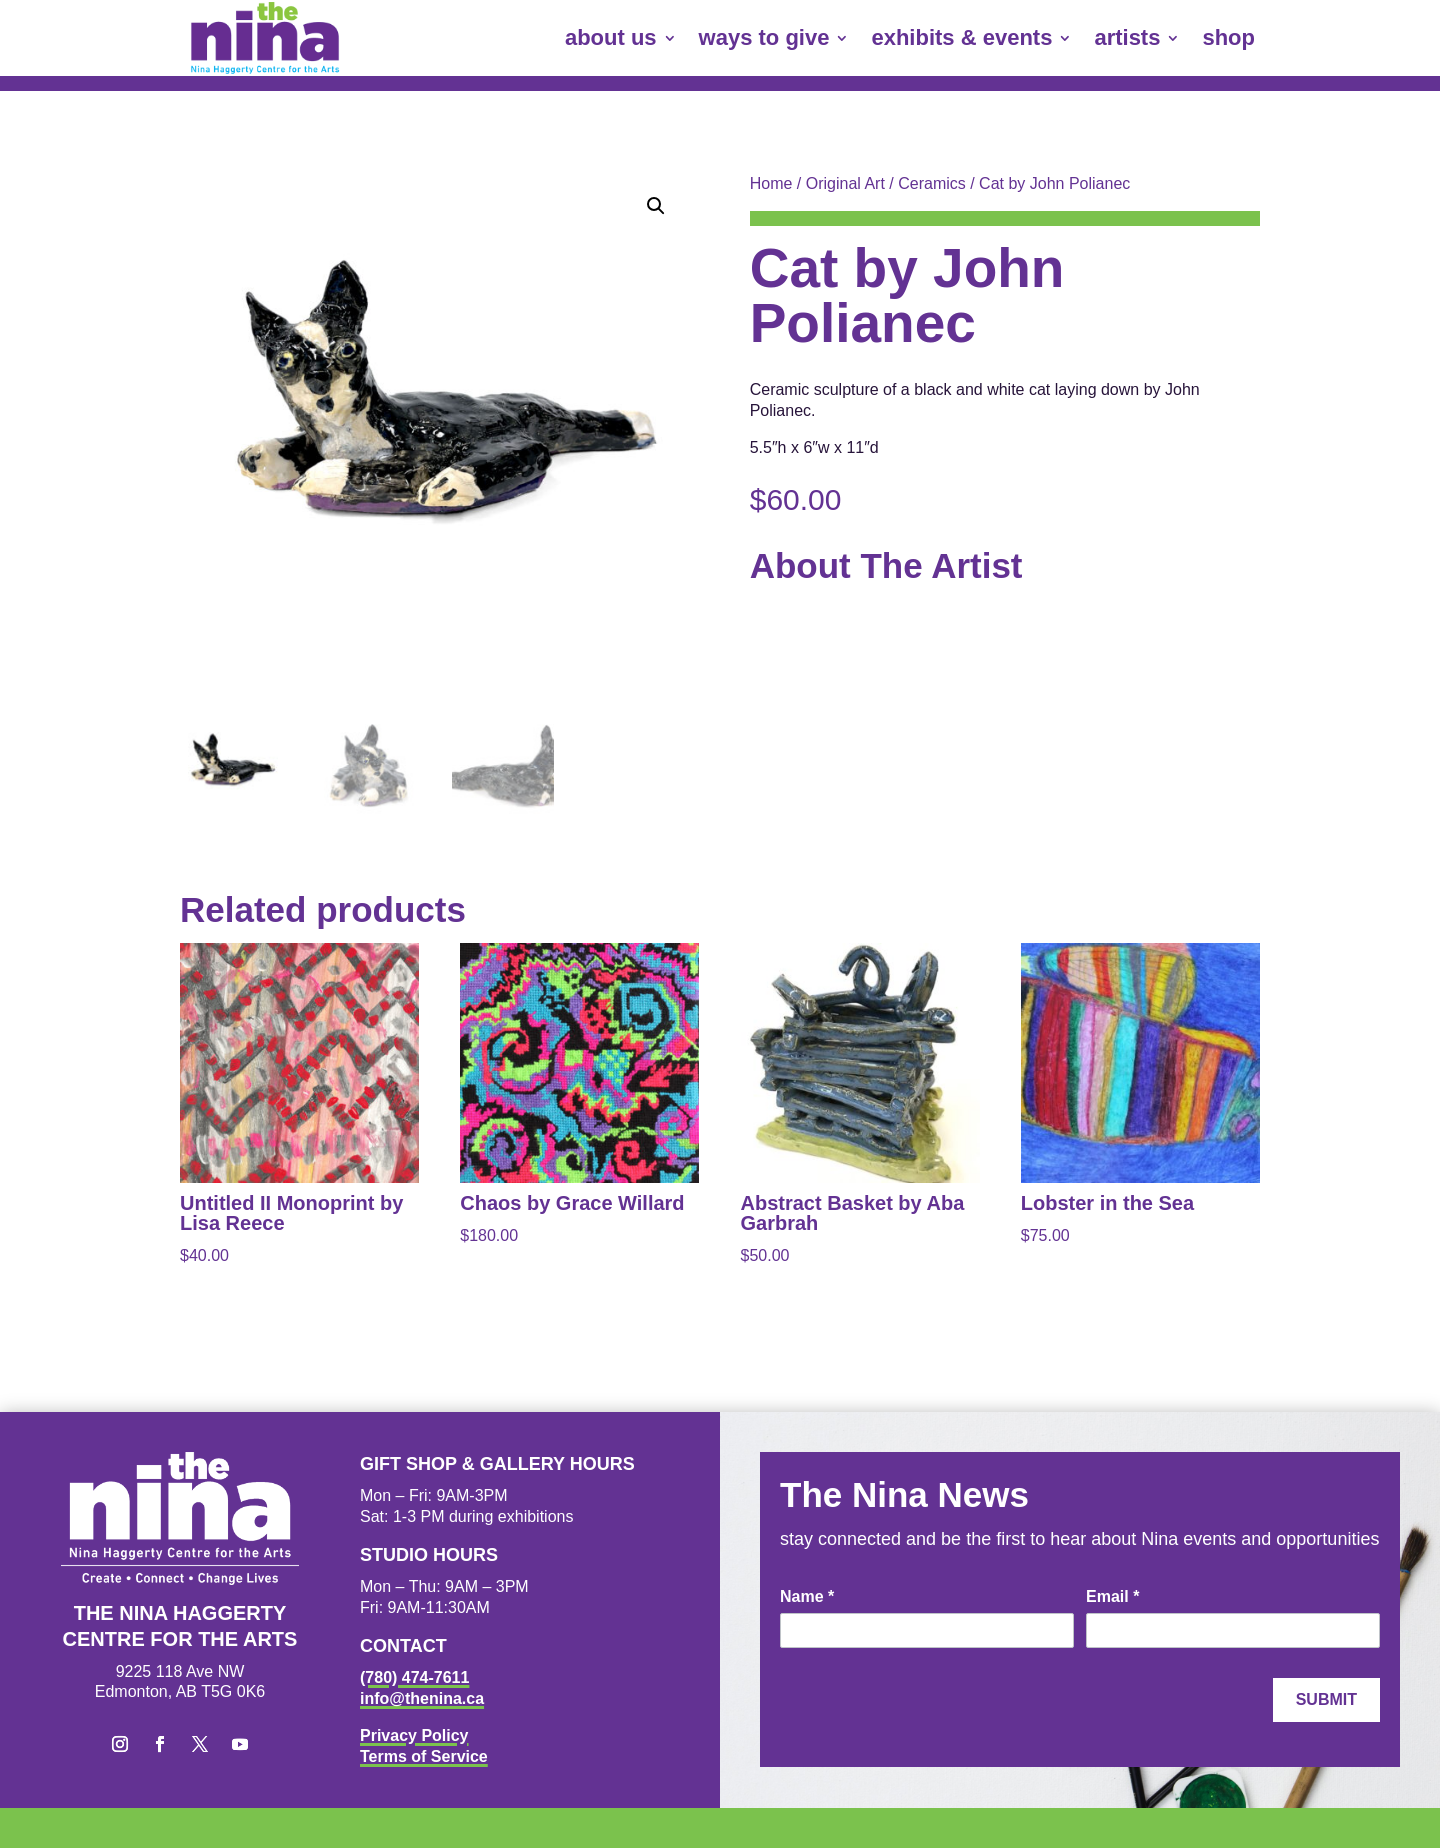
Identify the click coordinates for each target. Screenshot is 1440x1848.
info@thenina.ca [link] (422, 1698)
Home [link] (771, 183)
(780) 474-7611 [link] (414, 1677)
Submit (1326, 1699)
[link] (265, 38)
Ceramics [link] (932, 183)
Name (807, 1596)
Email (1112, 1596)
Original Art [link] (845, 183)
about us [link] (611, 37)
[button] (656, 206)
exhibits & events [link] (961, 37)
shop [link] (1228, 37)
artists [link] (1127, 37)
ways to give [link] (764, 37)
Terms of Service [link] (424, 1756)
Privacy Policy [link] (414, 1735)
